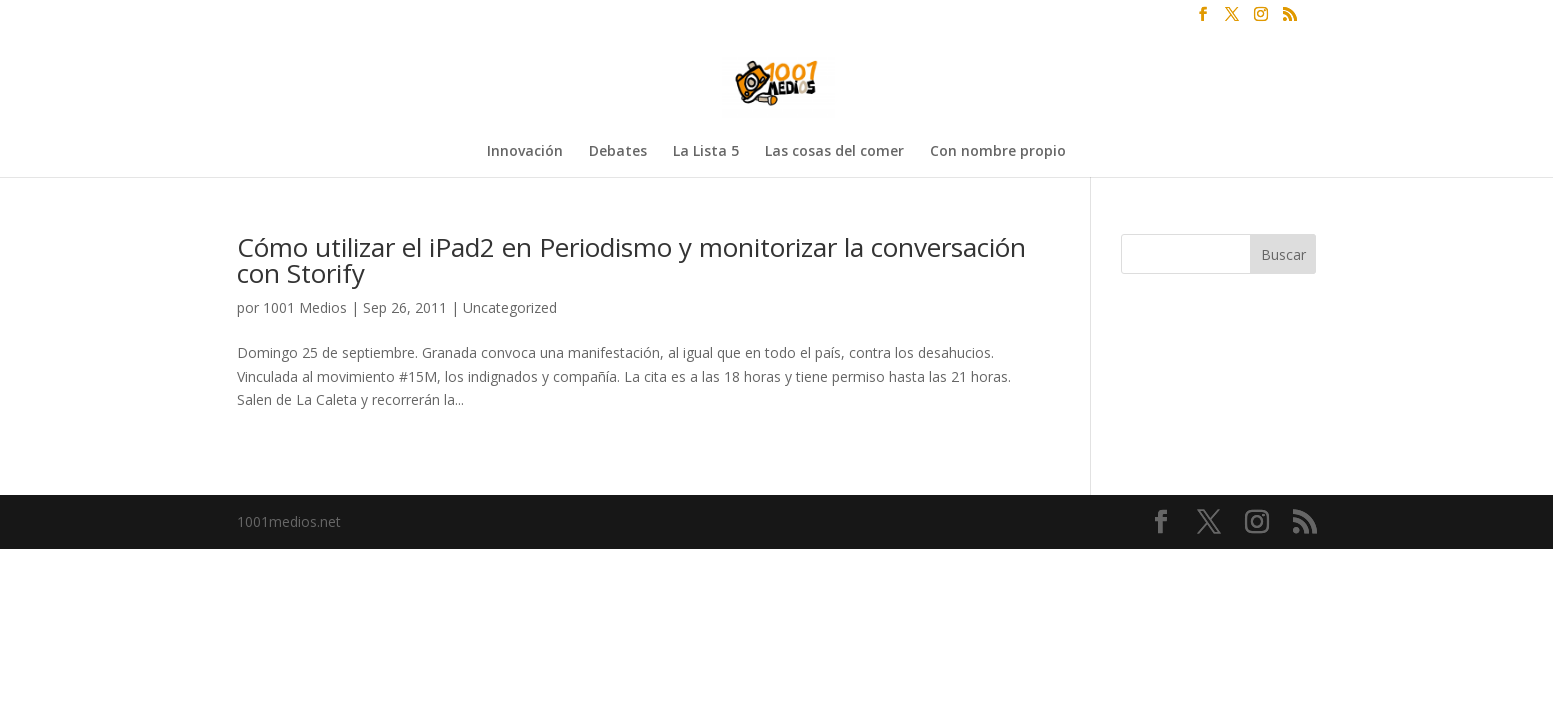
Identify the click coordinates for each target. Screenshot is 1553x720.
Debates (618, 152)
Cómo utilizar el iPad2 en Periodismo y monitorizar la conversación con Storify (631, 260)
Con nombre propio (998, 152)
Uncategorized (510, 307)
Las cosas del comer (834, 152)
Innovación (525, 152)
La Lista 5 (706, 152)
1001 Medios (305, 307)
